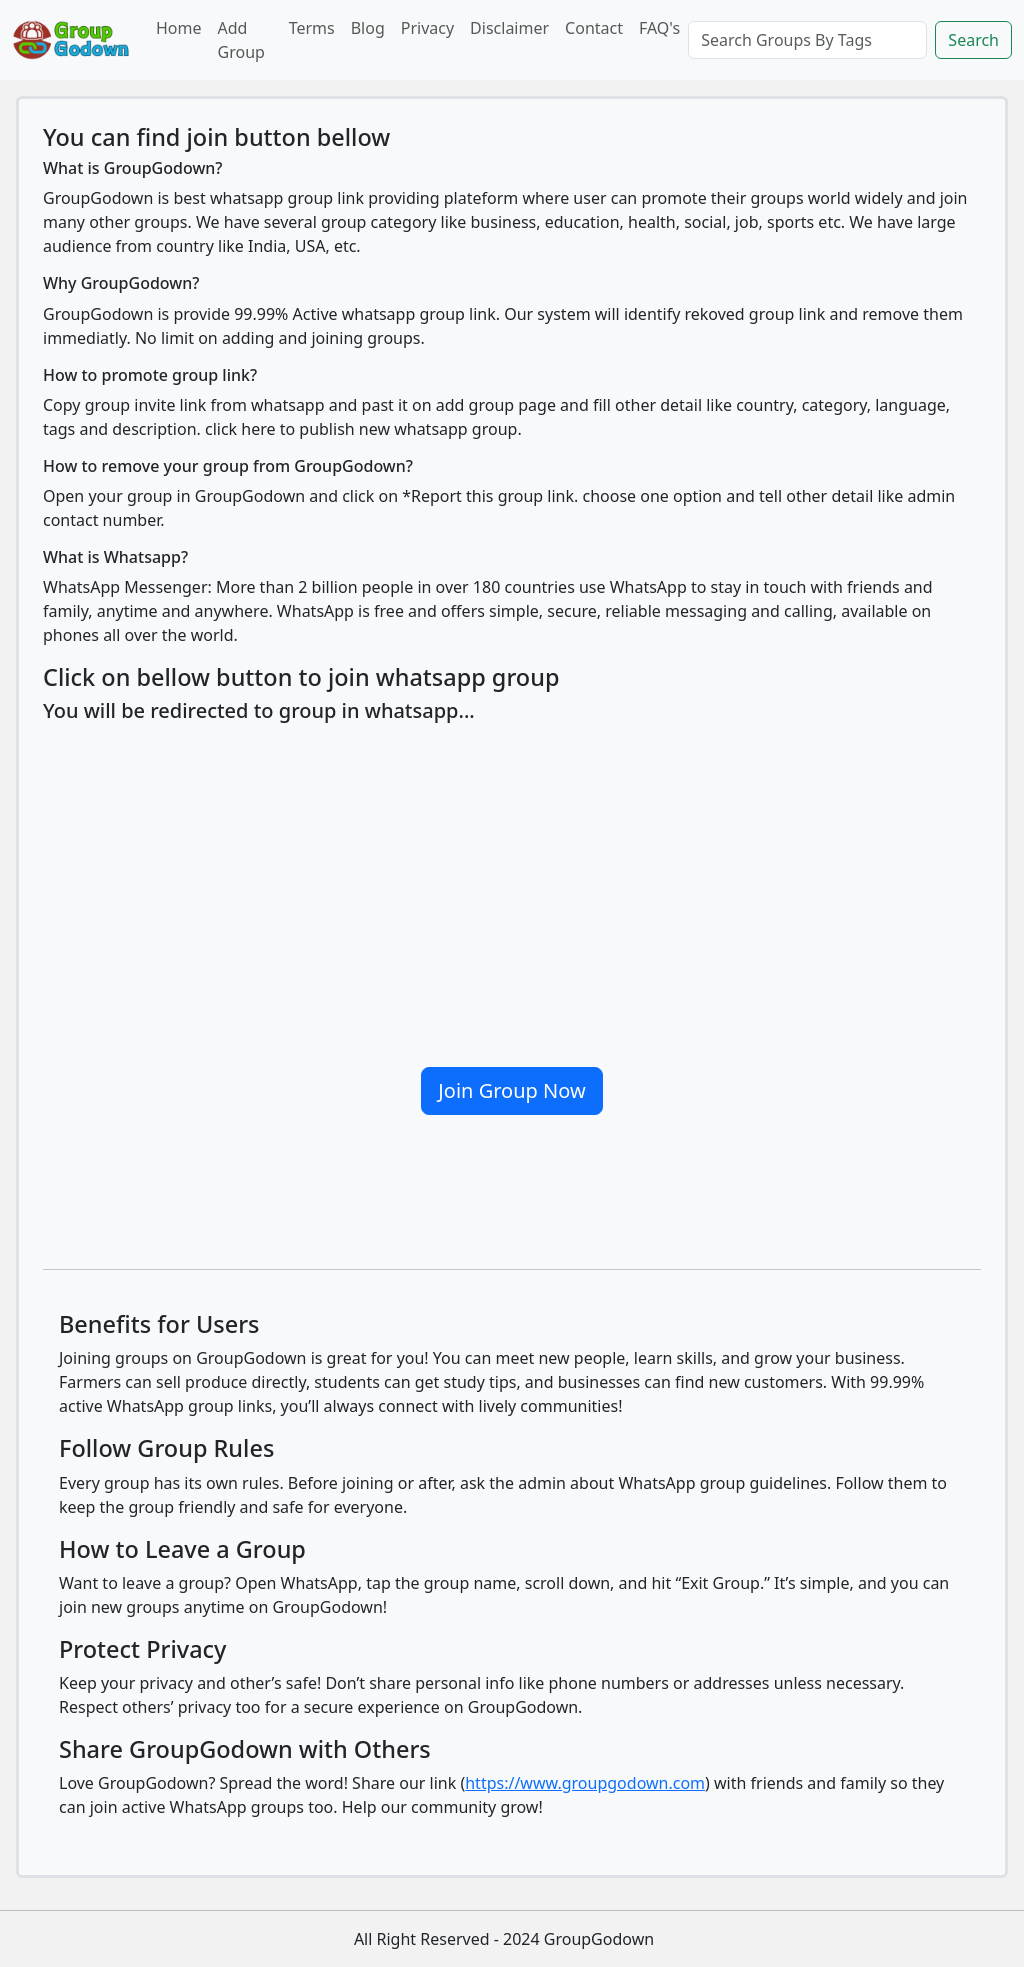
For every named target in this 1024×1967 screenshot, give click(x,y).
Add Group (241, 40)
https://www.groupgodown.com (585, 1783)
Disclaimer (509, 28)
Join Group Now (511, 1090)
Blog (368, 28)
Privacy (427, 28)
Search (973, 40)
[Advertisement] (512, 887)
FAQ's (659, 28)
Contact (594, 28)
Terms (312, 28)
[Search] (807, 40)
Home (179, 28)
